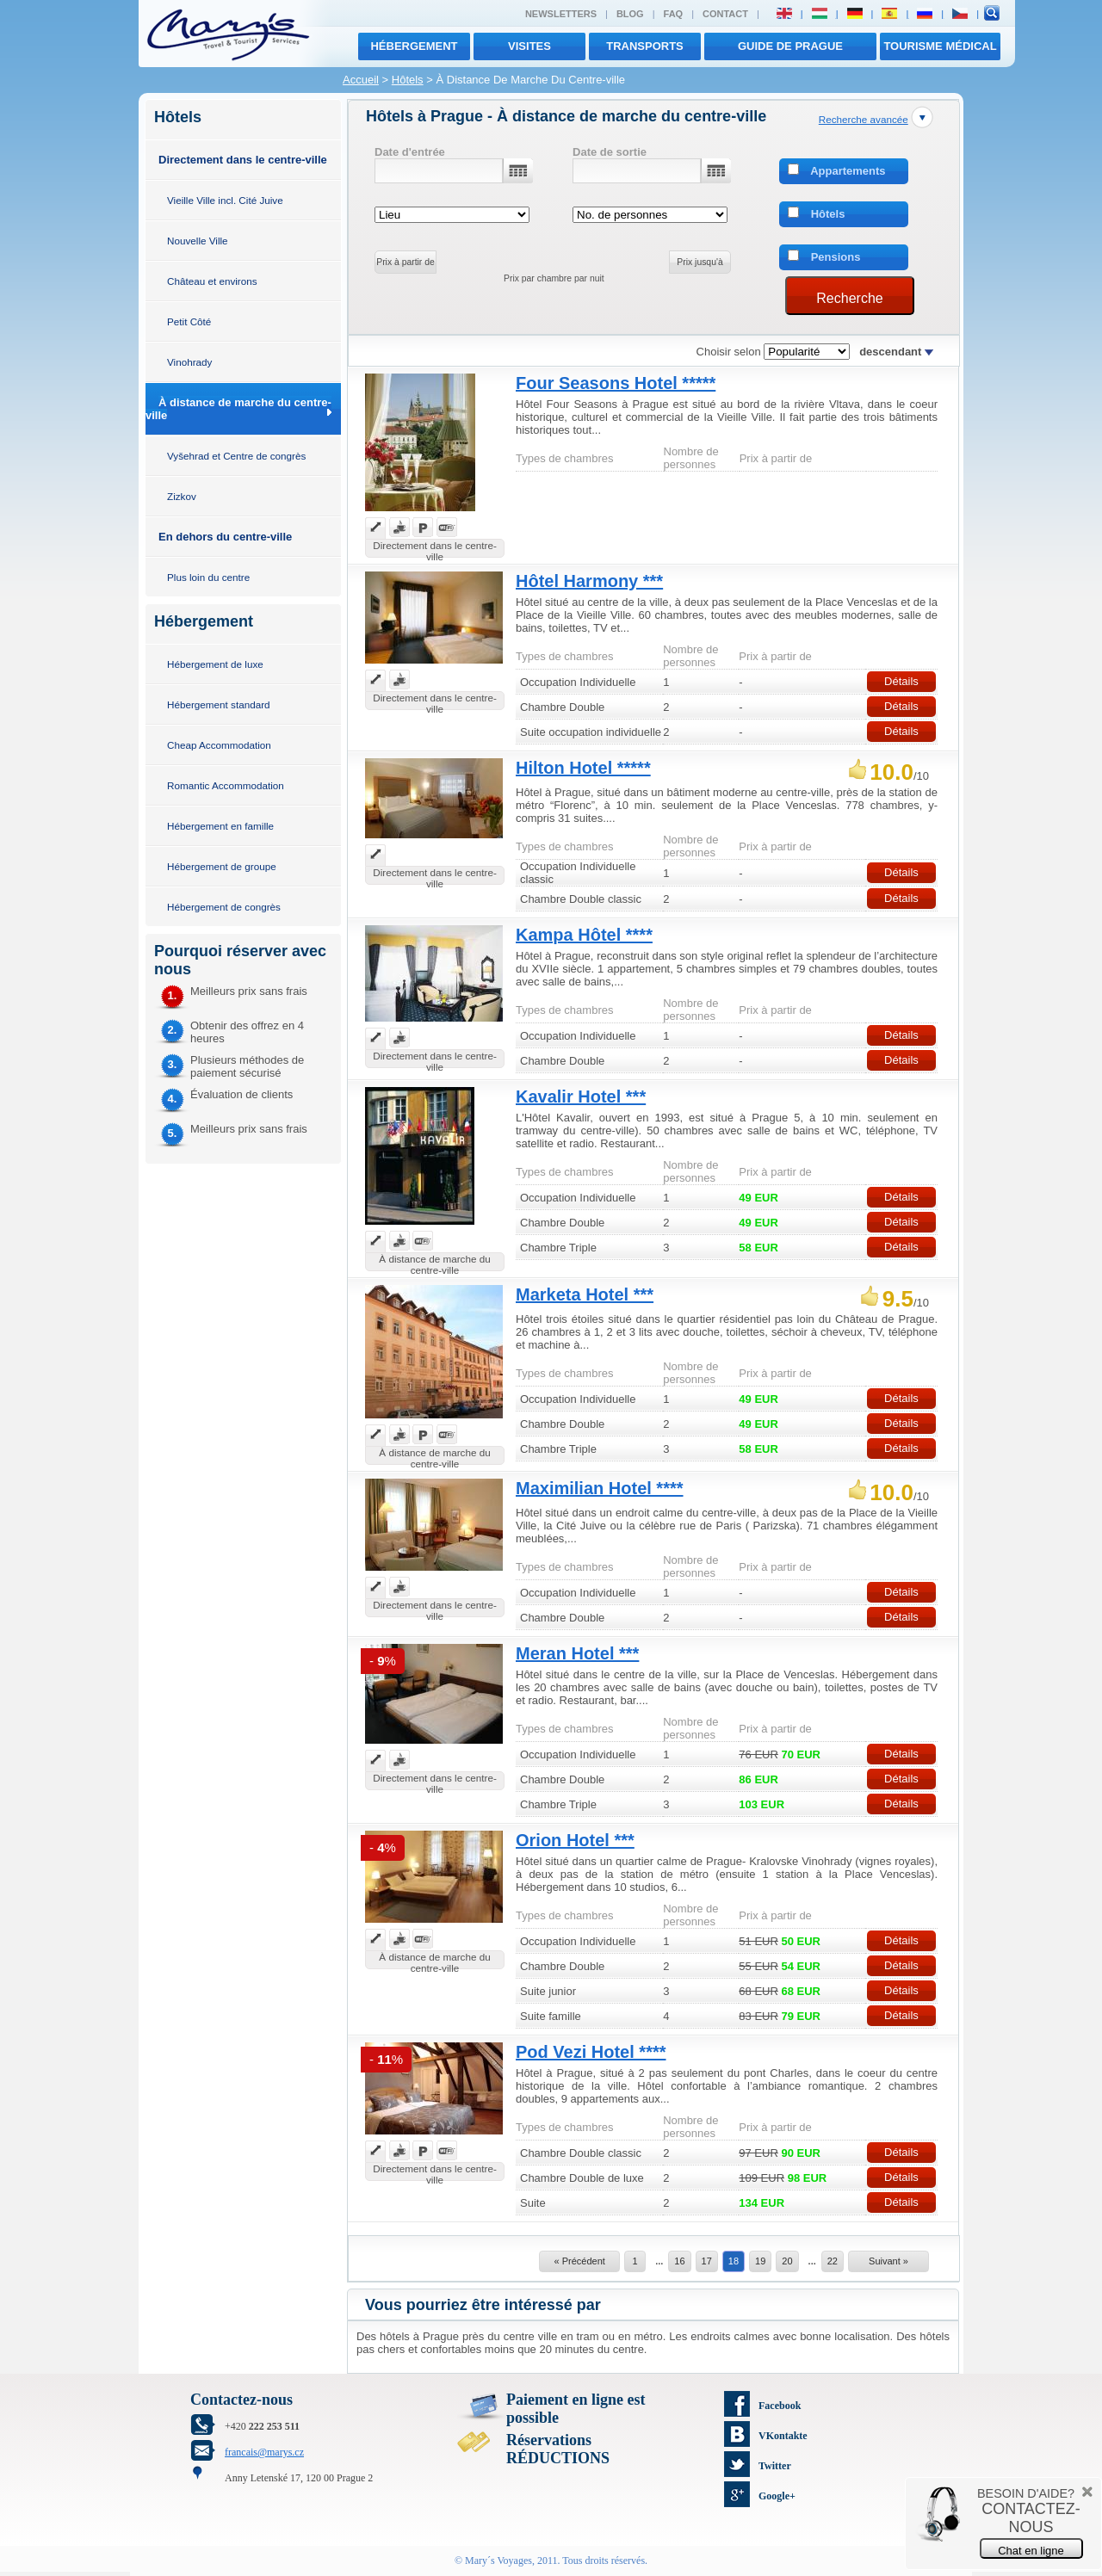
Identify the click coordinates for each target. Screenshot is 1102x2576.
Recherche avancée (863, 119)
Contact (725, 14)
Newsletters (561, 14)
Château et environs (212, 281)
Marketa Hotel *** (584, 1294)
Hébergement (413, 46)
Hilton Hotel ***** (583, 767)
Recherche (849, 298)
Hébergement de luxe (215, 664)
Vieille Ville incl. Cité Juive (225, 200)
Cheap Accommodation (219, 745)
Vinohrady (189, 362)
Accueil (361, 79)
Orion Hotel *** (575, 1840)
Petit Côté (189, 321)
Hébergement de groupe (221, 866)
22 (832, 2261)
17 (707, 2261)
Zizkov (181, 496)
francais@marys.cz (264, 2452)
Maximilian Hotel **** (600, 1488)
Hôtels (408, 79)
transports (645, 46)
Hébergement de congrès (224, 906)
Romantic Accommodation (225, 785)
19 (760, 2261)
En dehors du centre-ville (225, 536)
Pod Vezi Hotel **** (591, 2051)
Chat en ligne (1031, 2550)
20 (787, 2261)
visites (529, 46)
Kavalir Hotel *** (581, 1096)
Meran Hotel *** (577, 1653)
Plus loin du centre (208, 577)
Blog (630, 14)
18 (733, 2261)
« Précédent (579, 2261)
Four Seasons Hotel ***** (615, 383)
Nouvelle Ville (197, 240)
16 (679, 2261)
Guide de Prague (790, 46)
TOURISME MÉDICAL (939, 46)
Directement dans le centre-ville (242, 159)
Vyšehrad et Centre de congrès (236, 455)
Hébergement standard (218, 704)
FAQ (674, 14)
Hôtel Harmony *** (589, 580)
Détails (901, 681)
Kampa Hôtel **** (584, 934)
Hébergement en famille (220, 825)
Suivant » (888, 2261)
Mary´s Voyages (498, 2560)
